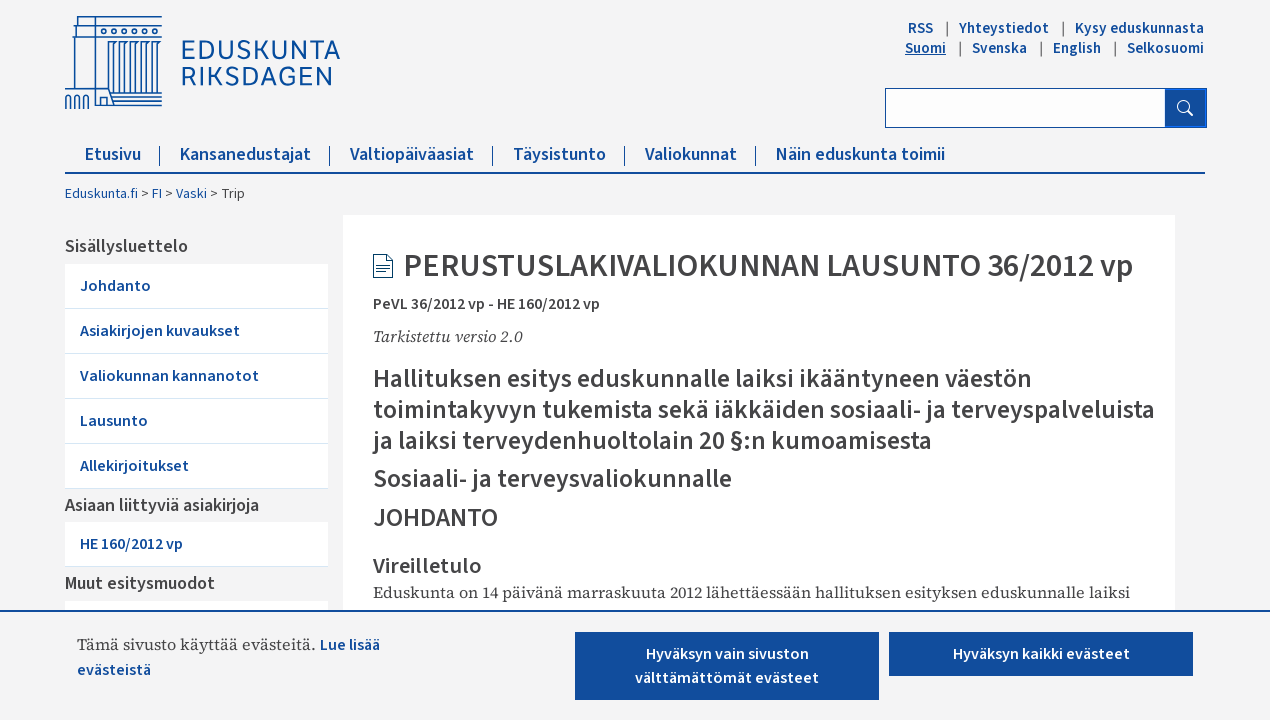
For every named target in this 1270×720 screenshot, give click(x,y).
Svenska (999, 48)
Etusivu (122, 154)
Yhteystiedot (1004, 28)
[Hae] (1185, 108)
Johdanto (115, 286)
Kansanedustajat (255, 154)
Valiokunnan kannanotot (169, 376)
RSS (920, 28)
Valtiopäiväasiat (421, 154)
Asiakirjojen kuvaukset (160, 331)
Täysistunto (569, 154)
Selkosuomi (1165, 48)
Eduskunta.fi (101, 194)
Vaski (191, 194)
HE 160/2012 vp (131, 544)
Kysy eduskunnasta (1139, 28)
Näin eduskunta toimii (860, 154)
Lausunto (114, 421)
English (1077, 48)
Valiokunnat (700, 154)
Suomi (925, 48)
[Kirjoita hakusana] (1025, 108)
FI (157, 194)
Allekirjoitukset (134, 466)
